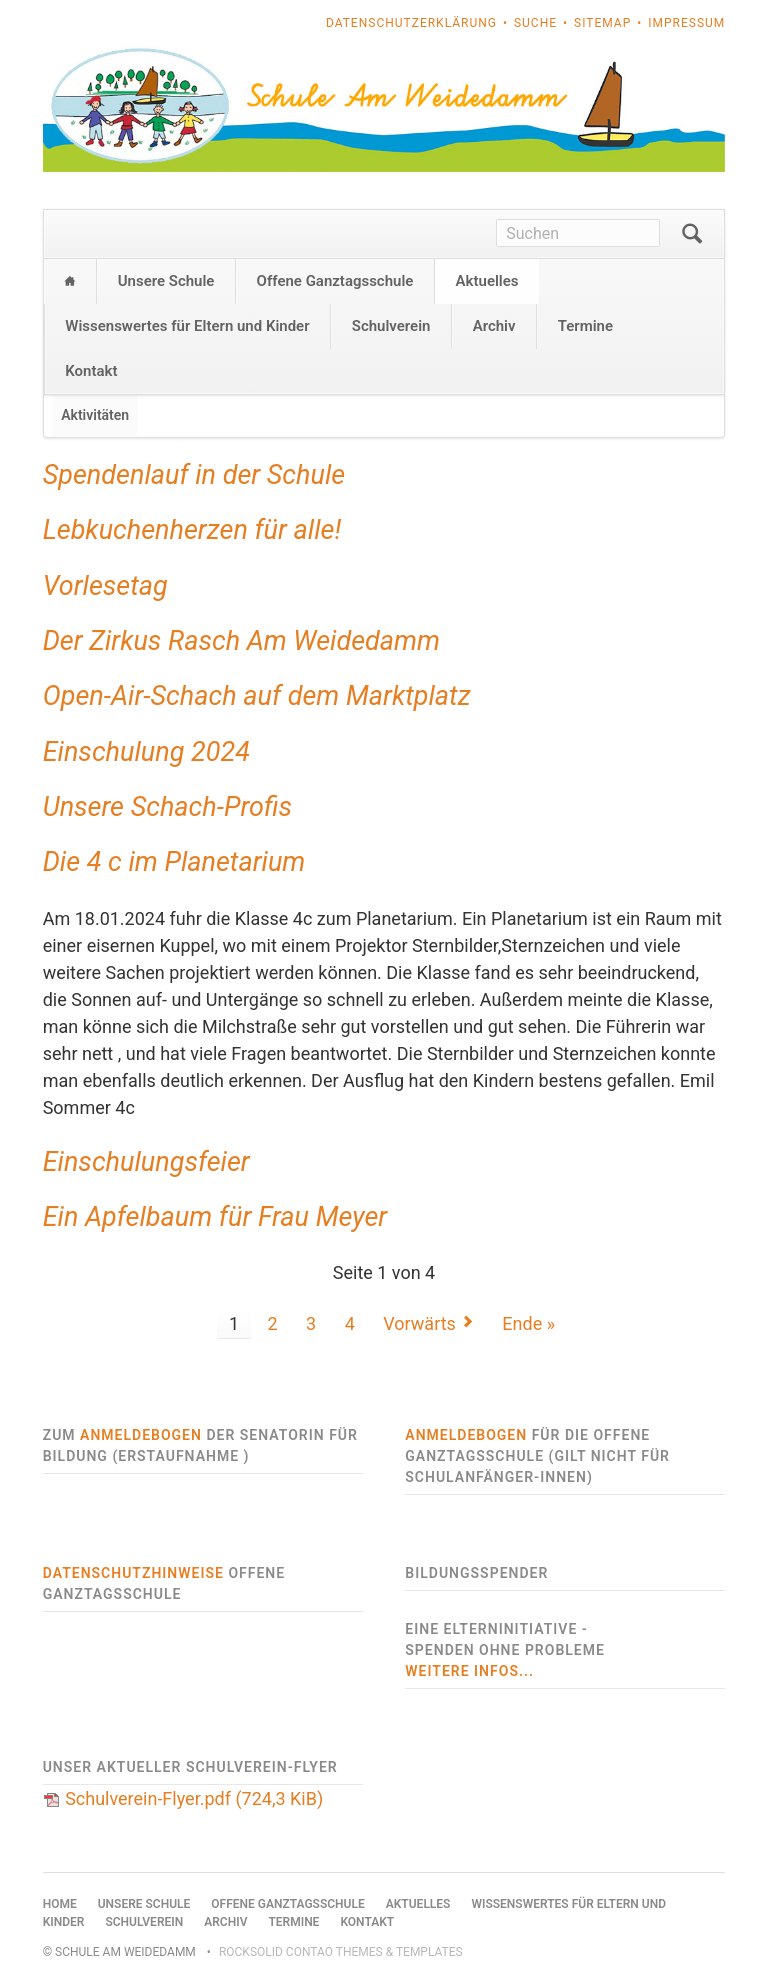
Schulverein (391, 326)
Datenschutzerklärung (411, 23)
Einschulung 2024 (146, 752)
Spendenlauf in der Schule (194, 475)
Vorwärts (419, 1323)
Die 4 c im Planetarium (174, 862)
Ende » (528, 1323)
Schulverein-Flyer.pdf (194, 1798)
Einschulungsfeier (146, 1162)
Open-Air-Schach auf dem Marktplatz (257, 696)
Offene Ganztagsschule (335, 281)
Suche (535, 23)
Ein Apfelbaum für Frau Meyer (215, 1217)
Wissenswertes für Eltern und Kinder (187, 326)
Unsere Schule (166, 281)
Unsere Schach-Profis (167, 807)
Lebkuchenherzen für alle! (192, 530)
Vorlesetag (105, 586)
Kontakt (91, 371)
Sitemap (602, 23)
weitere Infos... (469, 1671)
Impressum (686, 23)
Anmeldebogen (141, 1435)
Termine (585, 326)
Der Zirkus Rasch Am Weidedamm (241, 641)
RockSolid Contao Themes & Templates (341, 1952)
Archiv (494, 326)
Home (70, 281)
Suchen (692, 234)
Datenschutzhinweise (133, 1573)
